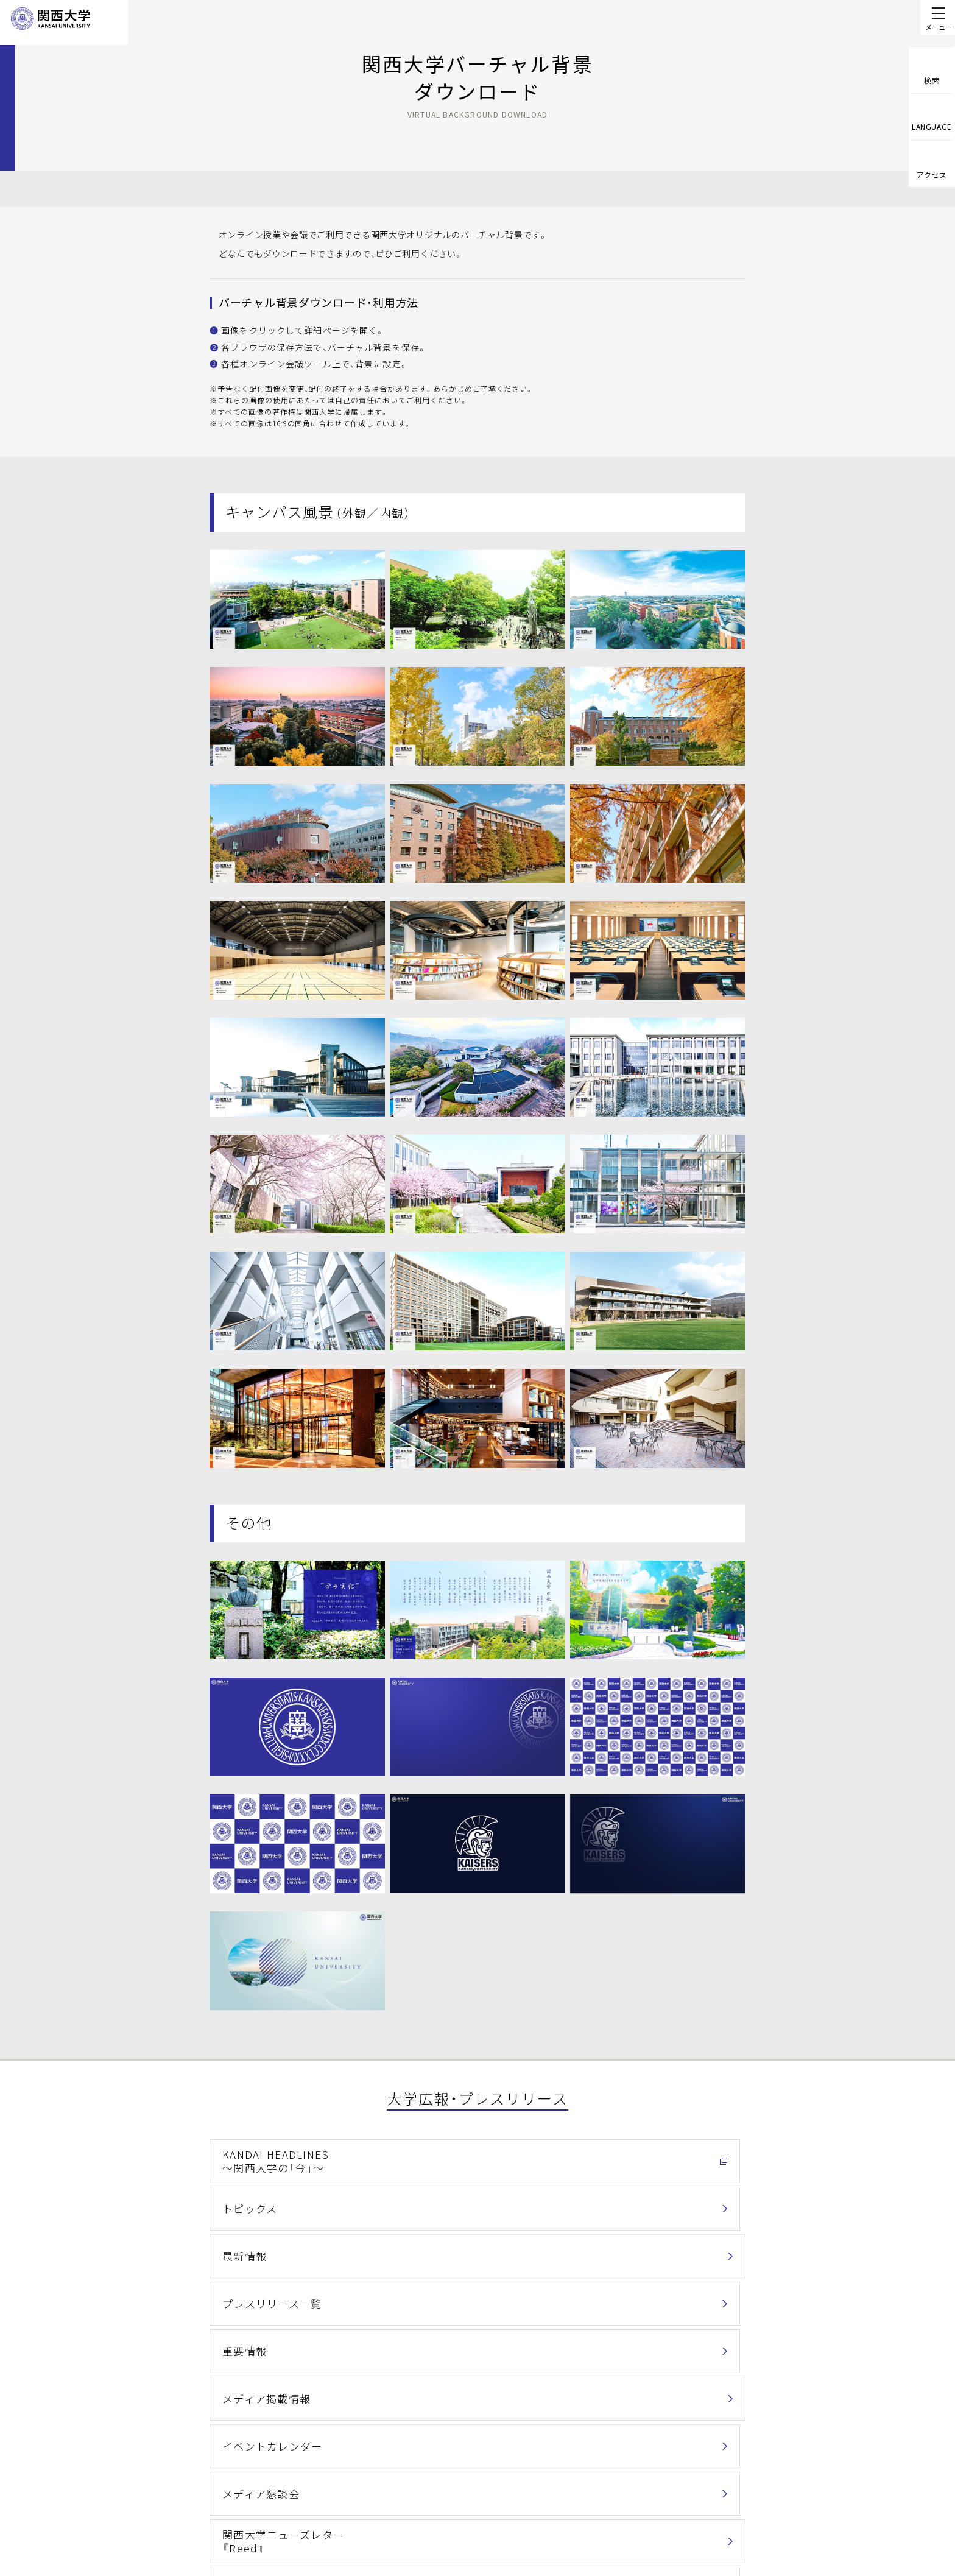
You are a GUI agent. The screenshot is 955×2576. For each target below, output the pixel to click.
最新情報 (600, 2158)
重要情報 (421, 2202)
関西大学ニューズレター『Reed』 (632, 2245)
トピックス (426, 2158)
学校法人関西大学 (514, 2514)
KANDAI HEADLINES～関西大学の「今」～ (264, 2157)
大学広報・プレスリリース (321, 2354)
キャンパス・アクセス (519, 2495)
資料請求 (723, 2525)
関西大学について (237, 2354)
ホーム (184, 2354)
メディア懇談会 (435, 2246)
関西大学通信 (250, 2290)
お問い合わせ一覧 (714, 2458)
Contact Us (719, 2491)
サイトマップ (395, 2533)
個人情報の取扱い (404, 2460)
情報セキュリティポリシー (530, 2460)
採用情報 (496, 2533)
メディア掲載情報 (618, 2202)
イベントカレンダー (263, 2246)
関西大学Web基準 (404, 2514)
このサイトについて (408, 2495)
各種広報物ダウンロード (453, 2290)
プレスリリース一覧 (263, 2202)
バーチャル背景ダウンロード (642, 2290)
